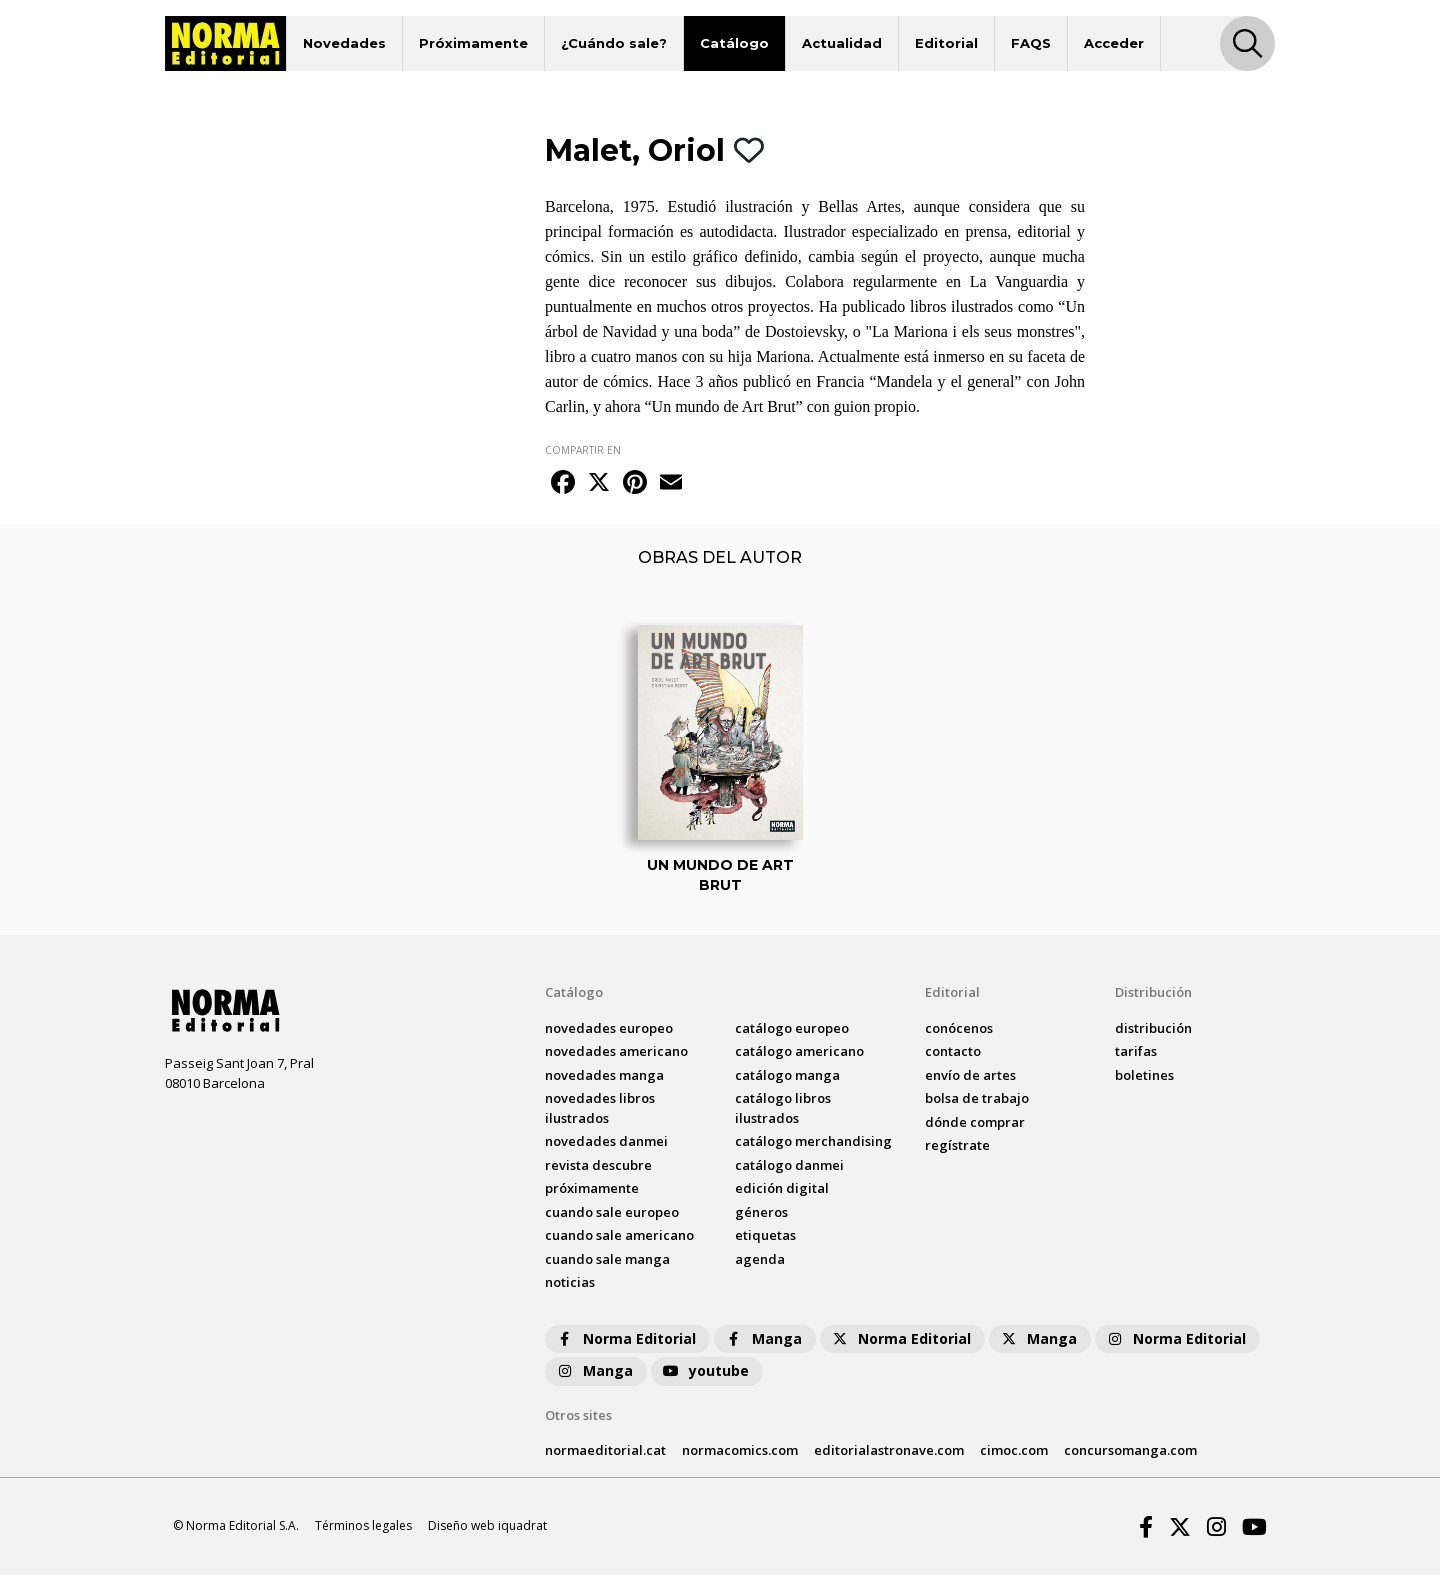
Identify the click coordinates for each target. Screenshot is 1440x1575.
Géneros (761, 1212)
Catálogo (734, 43)
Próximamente (473, 43)
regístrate (957, 1145)
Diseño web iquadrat (487, 1525)
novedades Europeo (609, 1028)
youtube (705, 1370)
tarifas (1136, 1051)
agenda (760, 1259)
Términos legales (363, 1525)
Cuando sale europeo (612, 1212)
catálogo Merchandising (813, 1141)
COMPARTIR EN (583, 450)
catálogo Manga (787, 1075)
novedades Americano (616, 1051)
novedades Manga (604, 1075)
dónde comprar (975, 1122)
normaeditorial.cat (605, 1450)
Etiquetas (765, 1235)
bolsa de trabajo (977, 1098)
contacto (953, 1051)
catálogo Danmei (789, 1165)
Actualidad (842, 43)
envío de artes (970, 1075)
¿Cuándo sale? (614, 43)
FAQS (1031, 43)
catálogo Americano (799, 1051)
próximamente (592, 1188)
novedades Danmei (606, 1141)
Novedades (344, 43)
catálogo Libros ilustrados (783, 1108)
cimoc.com (1014, 1450)
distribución (1153, 1028)
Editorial (946, 43)
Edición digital (782, 1188)
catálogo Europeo (792, 1028)
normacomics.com (740, 1450)
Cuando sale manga (607, 1259)
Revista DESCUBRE (598, 1165)
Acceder (1114, 43)
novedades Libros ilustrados (600, 1108)
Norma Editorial (625, 1338)
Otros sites (578, 1415)
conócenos (959, 1028)
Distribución (1153, 992)
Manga (763, 1338)
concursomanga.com (1130, 1450)
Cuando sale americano (619, 1235)
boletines (1144, 1075)
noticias (570, 1282)
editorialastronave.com (889, 1450)
